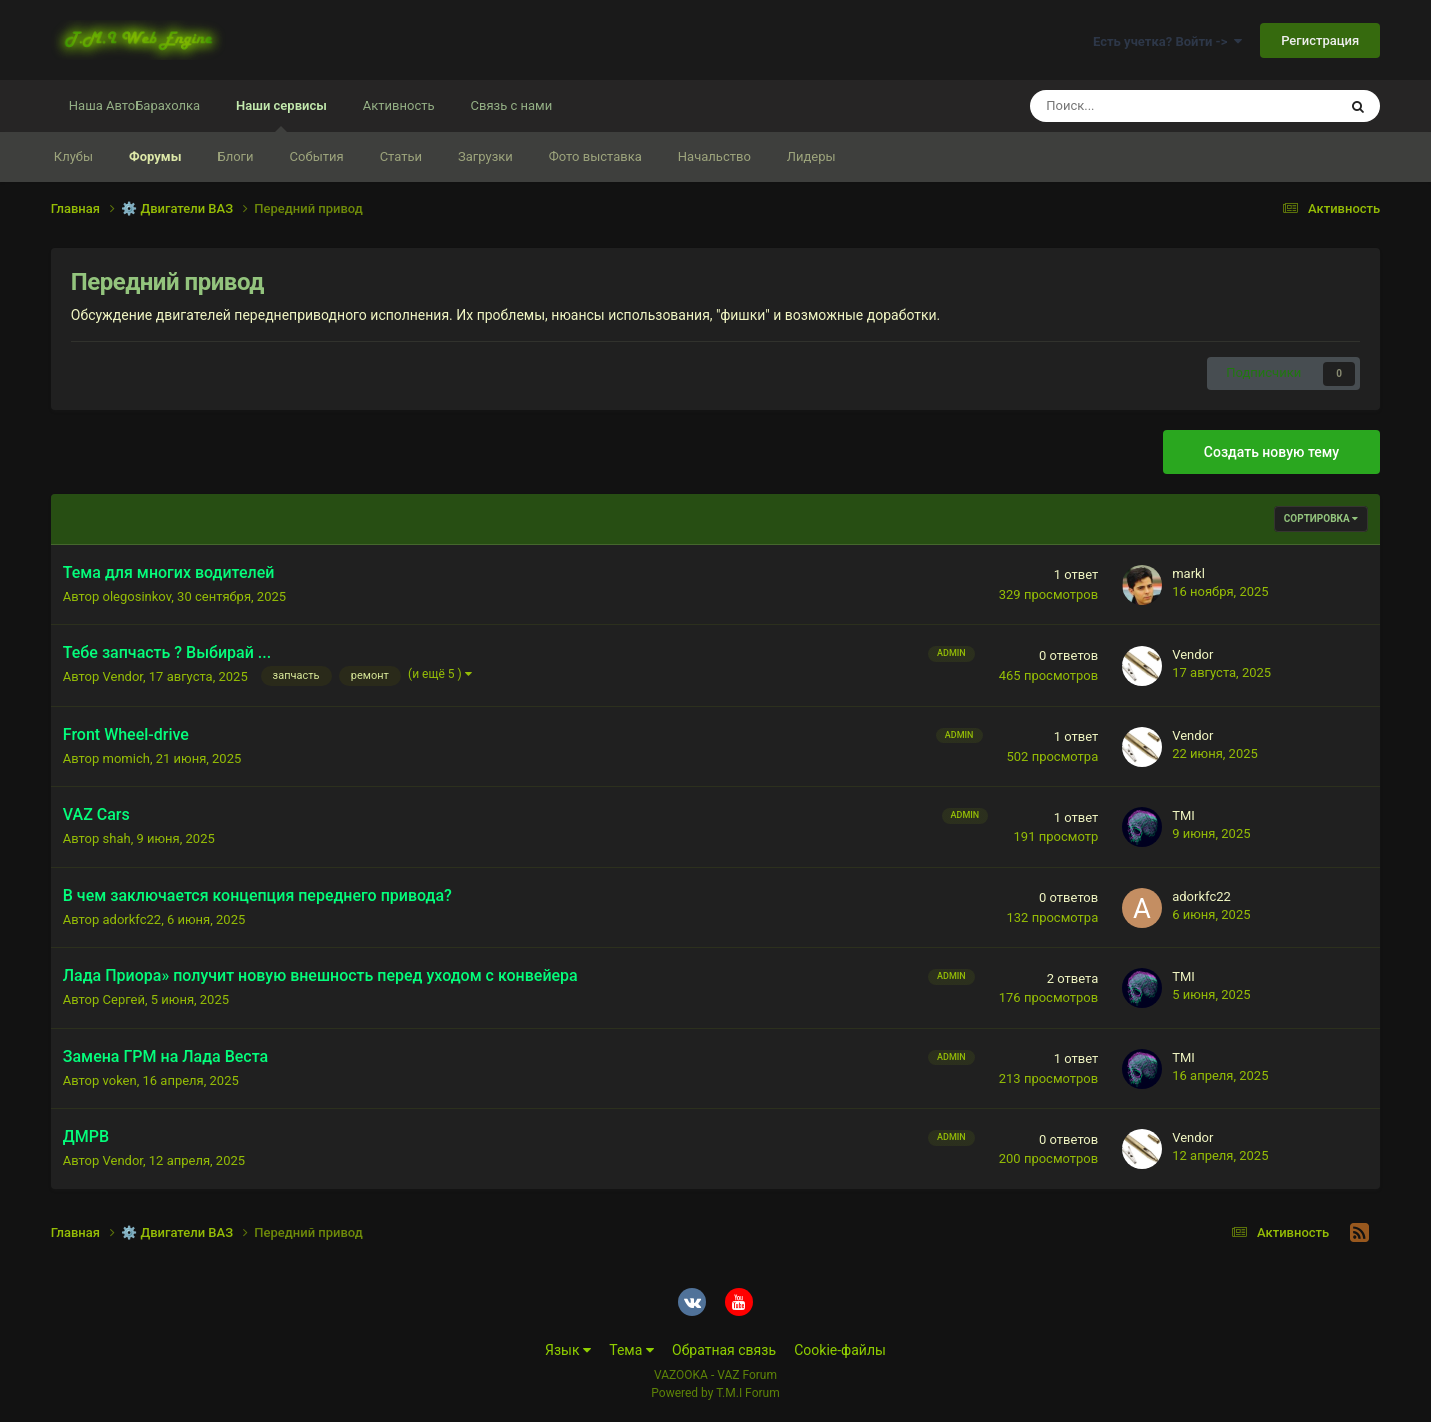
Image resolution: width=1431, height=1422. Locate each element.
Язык (568, 1350)
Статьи (401, 156)
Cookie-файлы (840, 1350)
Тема (631, 1350)
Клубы (73, 156)
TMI (1183, 815)
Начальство (714, 156)
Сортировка (1321, 518)
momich (126, 758)
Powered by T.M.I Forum (715, 1393)
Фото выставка (595, 156)
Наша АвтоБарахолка (134, 105)
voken (120, 1080)
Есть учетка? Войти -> (1167, 41)
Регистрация (1320, 40)
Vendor (123, 676)
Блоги (235, 156)
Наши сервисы (281, 115)
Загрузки (485, 156)
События (317, 156)
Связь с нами (512, 105)
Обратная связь (724, 1350)
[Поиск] (1130, 106)
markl (1188, 573)
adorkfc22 (132, 919)
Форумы (155, 156)
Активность (399, 105)
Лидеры (811, 156)
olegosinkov (137, 596)
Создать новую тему (1271, 452)
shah (117, 838)
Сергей (124, 999)
